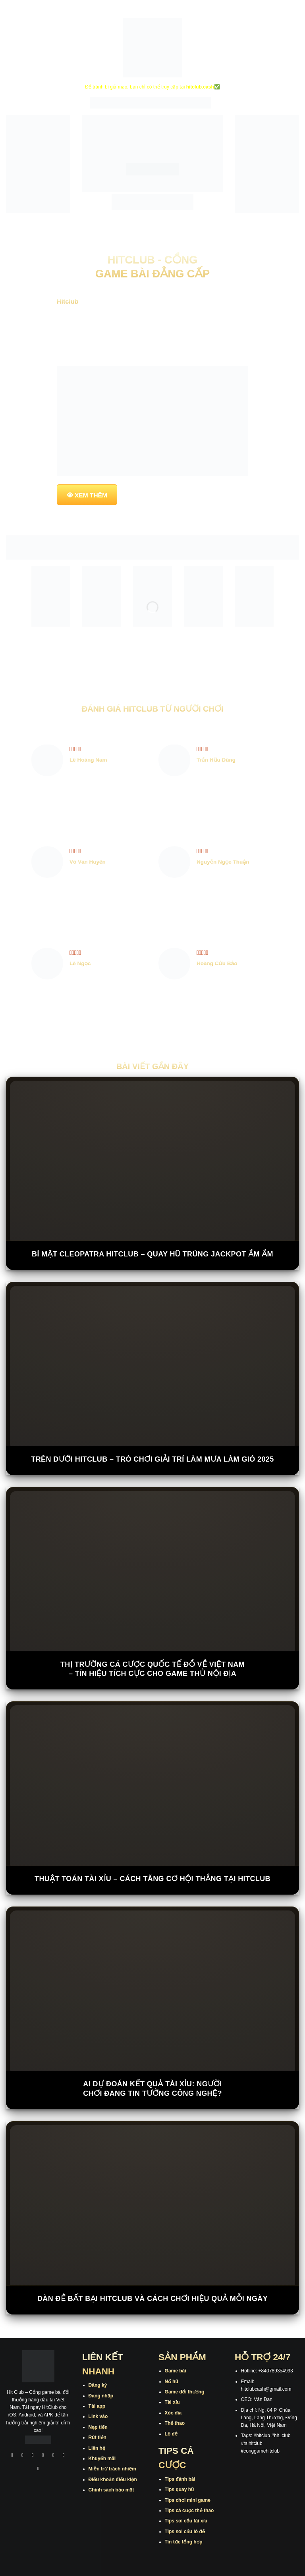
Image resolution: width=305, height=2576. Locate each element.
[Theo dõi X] (43, 2456)
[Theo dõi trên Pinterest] (38, 2469)
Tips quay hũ (179, 2489)
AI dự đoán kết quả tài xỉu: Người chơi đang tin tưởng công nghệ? (152, 2088)
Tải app (97, 2406)
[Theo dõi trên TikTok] (33, 2456)
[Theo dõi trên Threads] (63, 2456)
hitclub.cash (200, 87)
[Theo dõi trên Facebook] (12, 2456)
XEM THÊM (91, 495)
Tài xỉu (172, 2402)
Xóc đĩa (173, 2413)
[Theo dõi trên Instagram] (22, 2456)
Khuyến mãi (102, 2458)
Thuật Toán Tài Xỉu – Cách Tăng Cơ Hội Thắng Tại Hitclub (152, 1879)
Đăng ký (98, 2385)
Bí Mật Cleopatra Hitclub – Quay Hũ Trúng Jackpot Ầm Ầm (152, 1254)
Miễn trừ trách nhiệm (112, 2469)
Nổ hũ (171, 2381)
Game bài (175, 2371)
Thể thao (175, 2423)
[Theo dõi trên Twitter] (53, 2456)
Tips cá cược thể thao (189, 2510)
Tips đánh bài (180, 2479)
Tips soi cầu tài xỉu (186, 2521)
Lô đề (171, 2434)
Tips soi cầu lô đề (185, 2531)
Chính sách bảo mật (111, 2490)
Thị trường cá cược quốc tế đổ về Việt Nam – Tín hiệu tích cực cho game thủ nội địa (152, 1669)
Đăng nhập (101, 2396)
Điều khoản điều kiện (113, 2479)
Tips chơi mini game (187, 2500)
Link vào (98, 2416)
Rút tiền (97, 2437)
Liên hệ (97, 2448)
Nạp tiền (98, 2427)
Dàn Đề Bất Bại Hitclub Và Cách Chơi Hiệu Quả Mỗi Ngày (152, 2299)
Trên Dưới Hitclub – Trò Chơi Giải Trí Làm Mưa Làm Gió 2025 (152, 1459)
